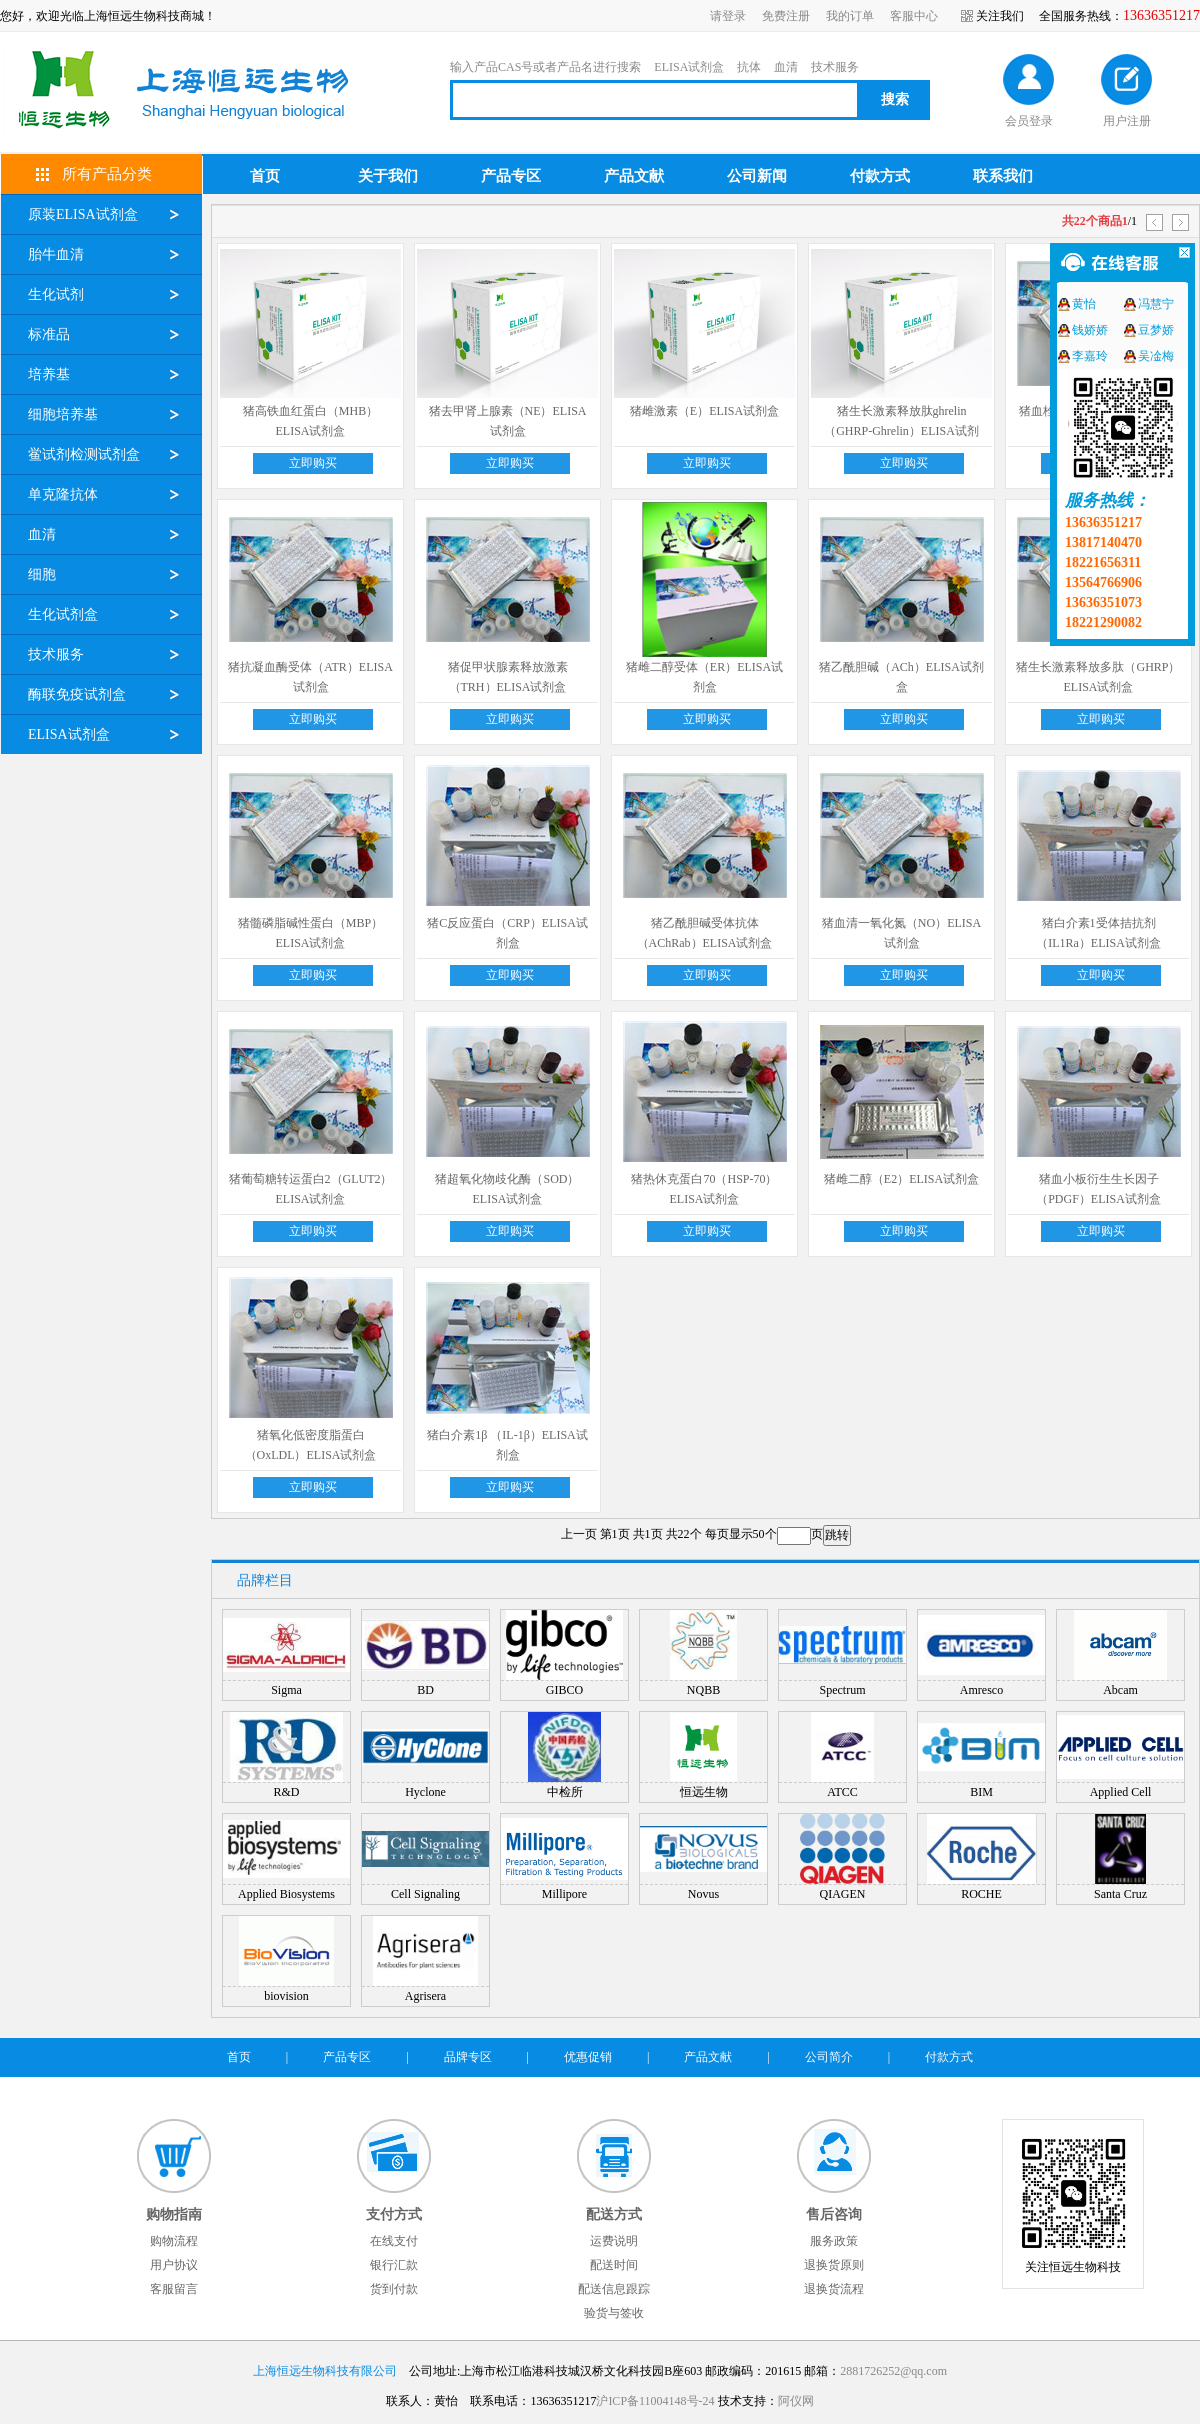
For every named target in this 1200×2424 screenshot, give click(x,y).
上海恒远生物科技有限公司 (325, 2371)
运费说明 (614, 2241)
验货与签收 (614, 2313)
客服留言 (174, 2289)
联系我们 (1003, 176)
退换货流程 (834, 2289)
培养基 (49, 374)
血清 (786, 67)
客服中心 (914, 16)
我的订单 (850, 16)
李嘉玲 (1090, 356)
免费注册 (786, 16)
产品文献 (634, 176)
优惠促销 (588, 2057)
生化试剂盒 (63, 614)
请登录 (728, 16)
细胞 (42, 574)
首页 (265, 176)
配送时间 (614, 2265)
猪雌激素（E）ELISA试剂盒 (704, 411)
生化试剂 (56, 294)
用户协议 (174, 2265)
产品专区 (511, 176)
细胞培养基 (63, 414)
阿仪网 (796, 2401)
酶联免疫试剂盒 (77, 694)
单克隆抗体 (63, 494)
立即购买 (313, 463)
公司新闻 (757, 176)
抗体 (749, 67)
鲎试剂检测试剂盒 (84, 454)
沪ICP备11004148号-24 (655, 2401)
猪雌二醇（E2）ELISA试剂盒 (901, 1179)
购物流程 (174, 2241)
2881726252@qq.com (893, 2371)
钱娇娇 (1090, 330)
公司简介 (829, 2057)
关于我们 (388, 176)
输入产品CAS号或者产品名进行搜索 (545, 67)
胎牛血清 (56, 254)
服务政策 (834, 2241)
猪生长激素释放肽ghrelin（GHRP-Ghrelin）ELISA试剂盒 (901, 431)
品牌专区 (468, 2057)
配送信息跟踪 (614, 2289)
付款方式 (880, 176)
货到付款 (394, 2289)
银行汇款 (394, 2265)
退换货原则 (834, 2265)
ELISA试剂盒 (689, 67)
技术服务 (835, 67)
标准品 (49, 334)
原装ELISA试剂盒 (83, 214)
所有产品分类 (107, 174)
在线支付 (394, 2241)
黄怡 (1084, 304)
